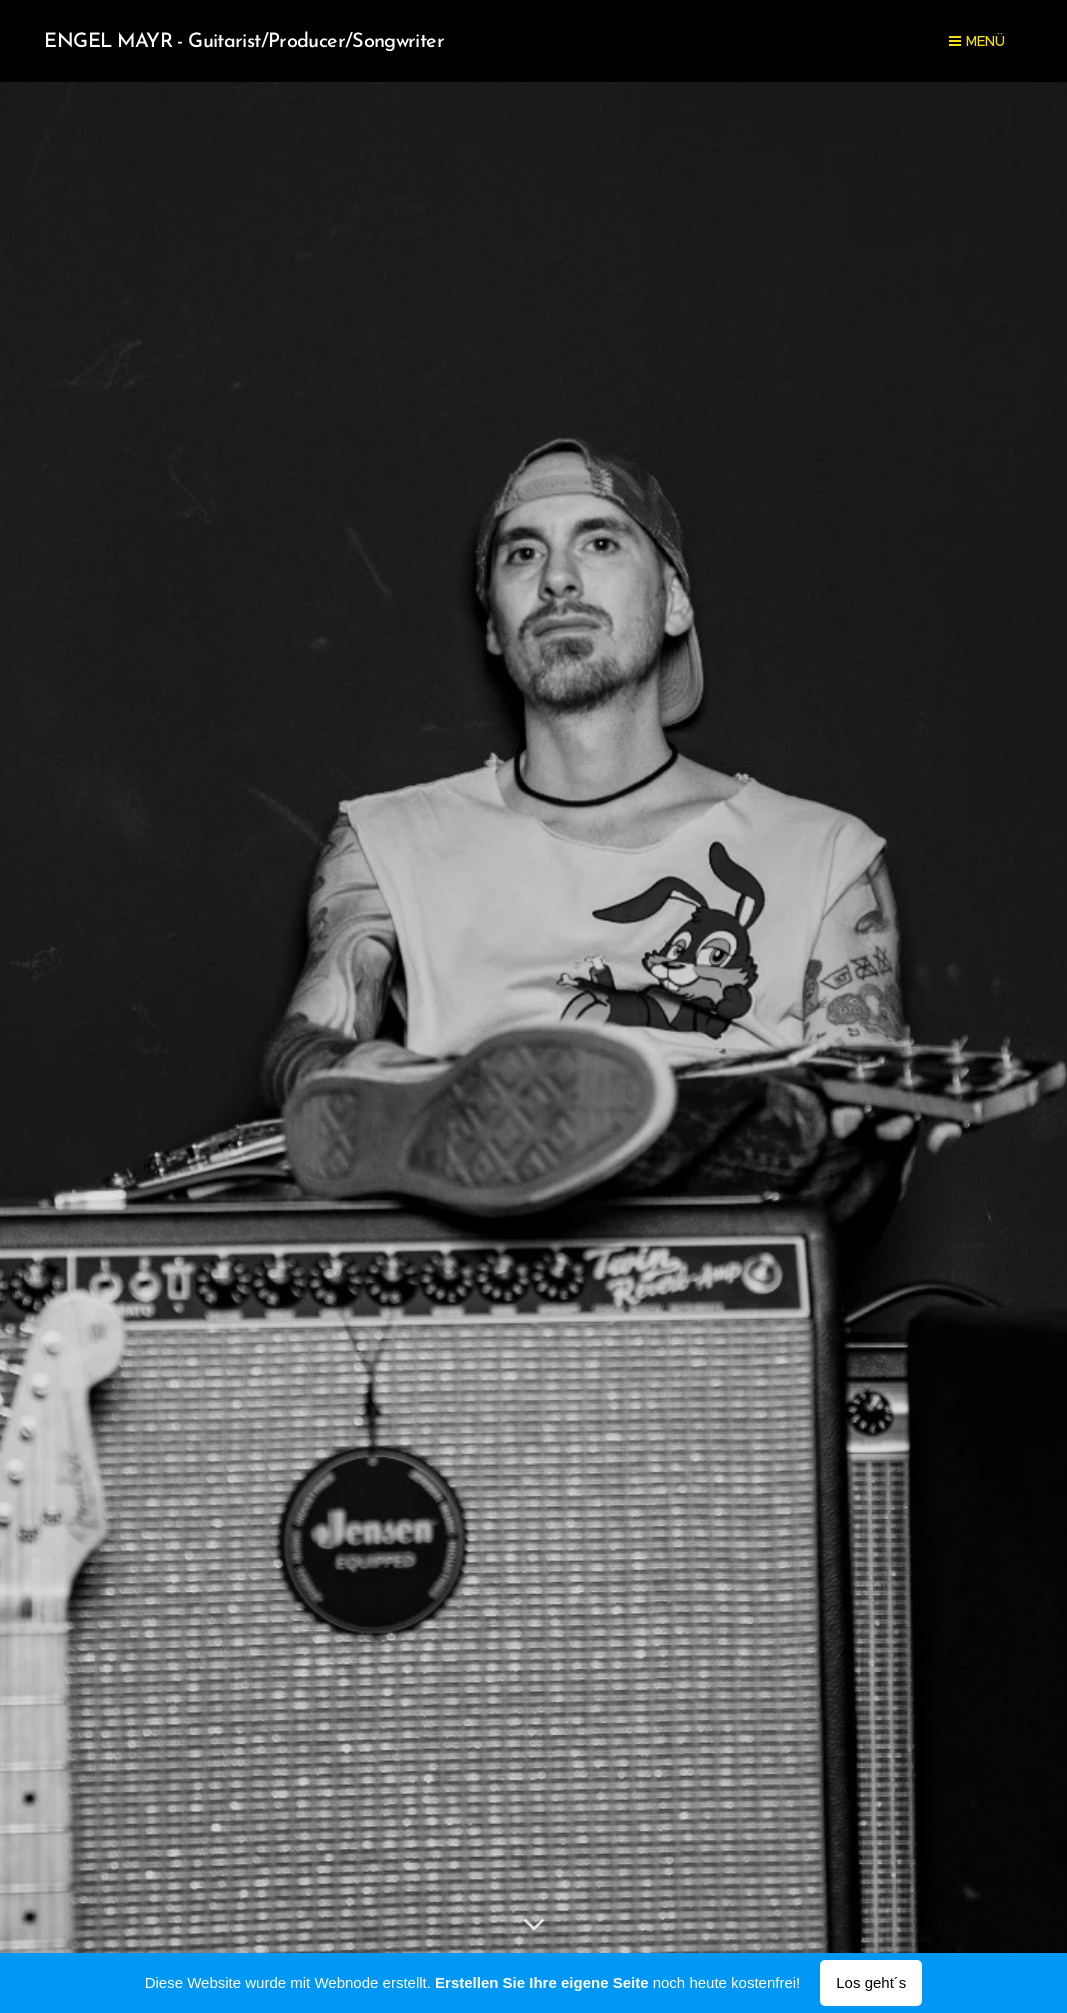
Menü (977, 41)
